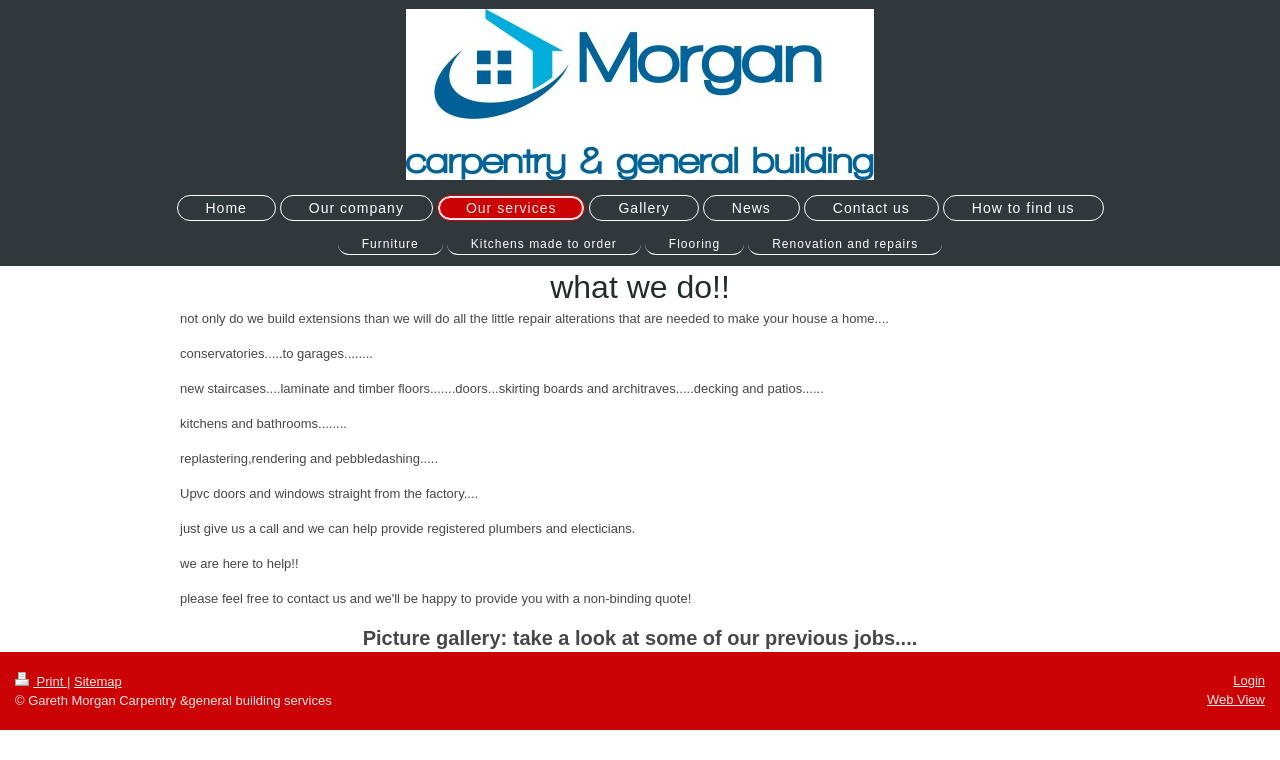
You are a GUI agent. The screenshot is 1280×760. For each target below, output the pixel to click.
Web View (1236, 699)
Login (1249, 680)
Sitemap (98, 681)
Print (41, 681)
